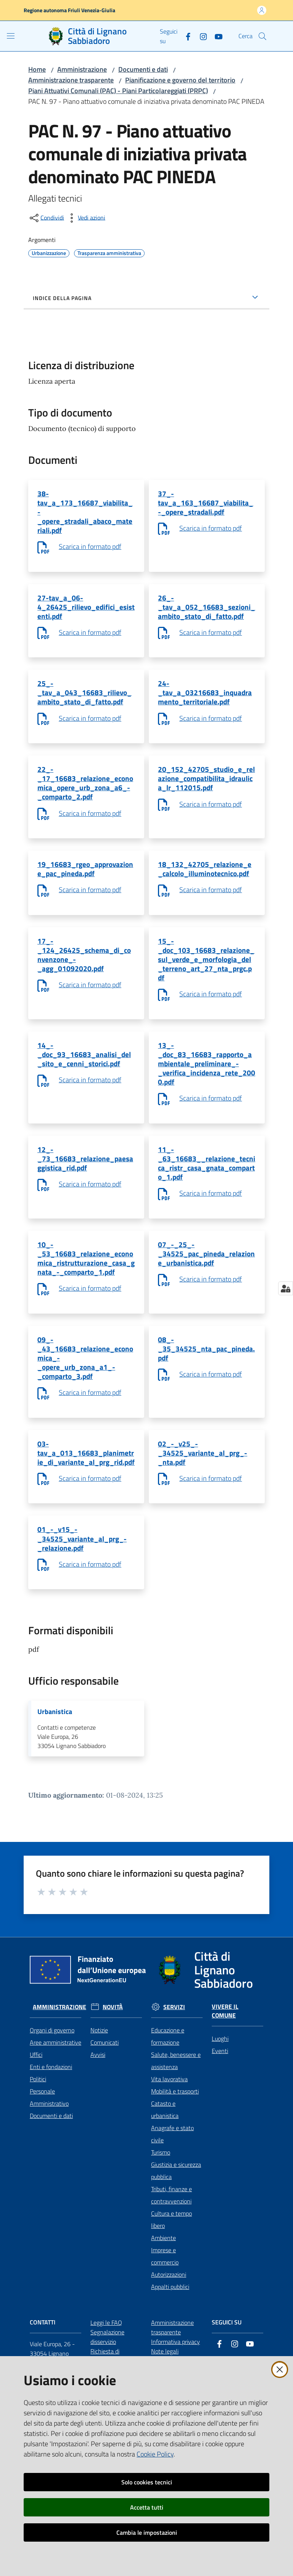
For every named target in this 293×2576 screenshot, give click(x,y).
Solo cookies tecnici (146, 2482)
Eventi (220, 2101)
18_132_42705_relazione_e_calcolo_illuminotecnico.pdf (205, 883)
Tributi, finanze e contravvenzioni (171, 2246)
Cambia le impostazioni (146, 2532)
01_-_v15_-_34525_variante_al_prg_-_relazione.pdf (82, 1587)
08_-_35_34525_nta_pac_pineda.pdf (206, 1380)
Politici (38, 2130)
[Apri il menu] (10, 35)
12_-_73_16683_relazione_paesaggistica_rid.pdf (85, 1183)
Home (37, 69)
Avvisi (97, 2106)
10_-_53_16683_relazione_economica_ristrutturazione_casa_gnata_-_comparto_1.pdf (86, 1286)
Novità (113, 2058)
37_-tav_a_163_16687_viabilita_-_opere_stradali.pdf (206, 504)
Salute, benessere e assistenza (176, 2112)
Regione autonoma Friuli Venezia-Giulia (69, 10)
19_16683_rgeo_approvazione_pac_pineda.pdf (84, 883)
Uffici (36, 2106)
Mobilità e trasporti (175, 2142)
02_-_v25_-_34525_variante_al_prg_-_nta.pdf (203, 1488)
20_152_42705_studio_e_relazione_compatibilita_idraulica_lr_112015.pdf (206, 789)
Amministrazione (82, 69)
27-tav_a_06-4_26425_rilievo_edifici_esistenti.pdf (85, 612)
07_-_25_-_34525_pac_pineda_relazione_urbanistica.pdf (205, 1282)
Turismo (160, 2203)
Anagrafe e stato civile (172, 2185)
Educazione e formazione (167, 2087)
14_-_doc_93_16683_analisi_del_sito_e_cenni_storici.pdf (84, 1075)
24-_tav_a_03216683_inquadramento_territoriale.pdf (205, 701)
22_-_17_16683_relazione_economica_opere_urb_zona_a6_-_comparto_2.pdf (86, 794)
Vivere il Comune (225, 2062)
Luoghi (220, 2089)
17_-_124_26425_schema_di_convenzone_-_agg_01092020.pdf (85, 971)
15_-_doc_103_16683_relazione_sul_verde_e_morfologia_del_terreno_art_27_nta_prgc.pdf (206, 976)
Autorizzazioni (168, 2326)
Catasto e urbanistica (165, 2161)
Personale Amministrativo (49, 2149)
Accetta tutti (146, 2507)
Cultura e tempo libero (171, 2271)
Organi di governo (52, 2081)
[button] (262, 36)
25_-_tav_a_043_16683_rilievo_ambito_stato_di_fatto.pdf (85, 701)
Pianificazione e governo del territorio (180, 80)
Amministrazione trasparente (71, 80)
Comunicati (104, 2093)
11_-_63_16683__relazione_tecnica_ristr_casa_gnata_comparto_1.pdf (206, 1188)
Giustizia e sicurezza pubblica (176, 2222)
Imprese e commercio (165, 2307)
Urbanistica (54, 1762)
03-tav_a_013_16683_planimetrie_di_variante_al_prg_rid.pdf (85, 1493)
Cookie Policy (155, 2454)
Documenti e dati (143, 69)
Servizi (174, 2058)
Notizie (99, 2081)
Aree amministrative (55, 2093)
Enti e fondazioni (51, 2118)
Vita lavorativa (169, 2130)
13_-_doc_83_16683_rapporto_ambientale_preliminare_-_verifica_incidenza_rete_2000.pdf (206, 1084)
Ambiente (163, 2289)
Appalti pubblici (170, 2338)
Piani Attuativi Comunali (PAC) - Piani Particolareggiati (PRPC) (118, 91)
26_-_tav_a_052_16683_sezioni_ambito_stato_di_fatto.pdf (204, 612)
